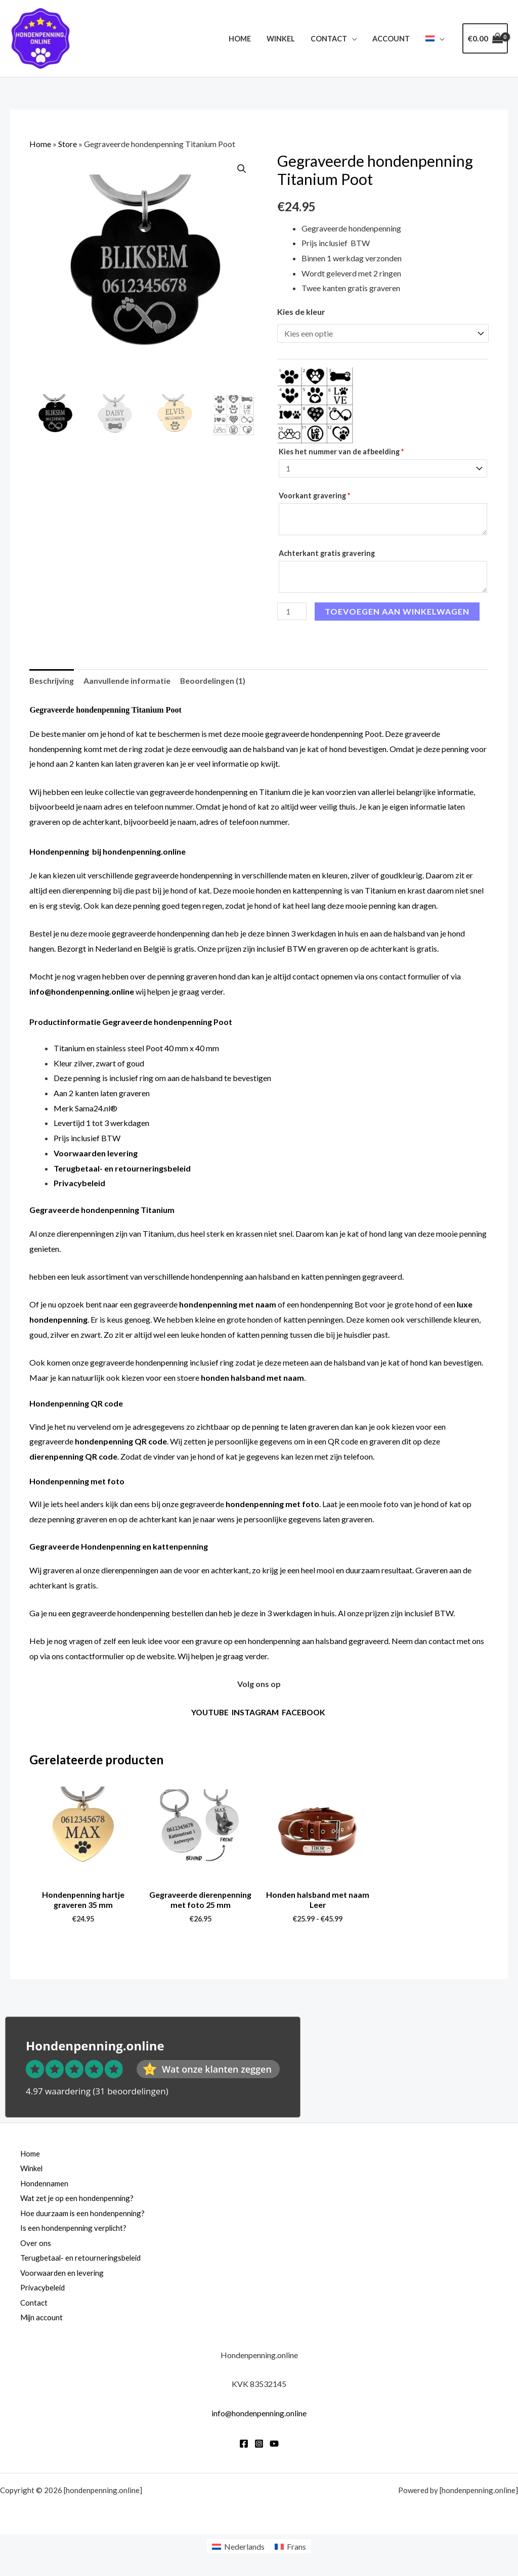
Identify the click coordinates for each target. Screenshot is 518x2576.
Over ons (36, 2245)
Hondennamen (45, 2185)
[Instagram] (259, 2446)
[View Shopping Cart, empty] (485, 38)
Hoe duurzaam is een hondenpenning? (85, 2215)
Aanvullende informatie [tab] (129, 681)
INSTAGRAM (255, 1713)
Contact (331, 38)
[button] (242, 169)
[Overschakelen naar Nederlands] (238, 2549)
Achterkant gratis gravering (327, 554)
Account (392, 38)
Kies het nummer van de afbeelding (342, 451)
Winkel (284, 38)
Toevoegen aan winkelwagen (397, 612)
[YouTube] (274, 2446)
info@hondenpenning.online (81, 993)
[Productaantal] (292, 612)
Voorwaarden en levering (63, 2275)
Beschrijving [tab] (52, 681)
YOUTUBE (209, 1713)
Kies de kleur (301, 311)
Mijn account (43, 2320)
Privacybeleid (44, 2290)
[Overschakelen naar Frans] (290, 2549)
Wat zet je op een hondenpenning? (78, 2200)
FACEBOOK (304, 1713)
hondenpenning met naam (227, 1305)
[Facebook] (243, 2446)
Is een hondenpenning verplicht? (75, 2230)
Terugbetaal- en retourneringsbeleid (83, 2260)
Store (67, 144)
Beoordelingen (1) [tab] (216, 681)
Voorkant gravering (315, 496)
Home (244, 38)
